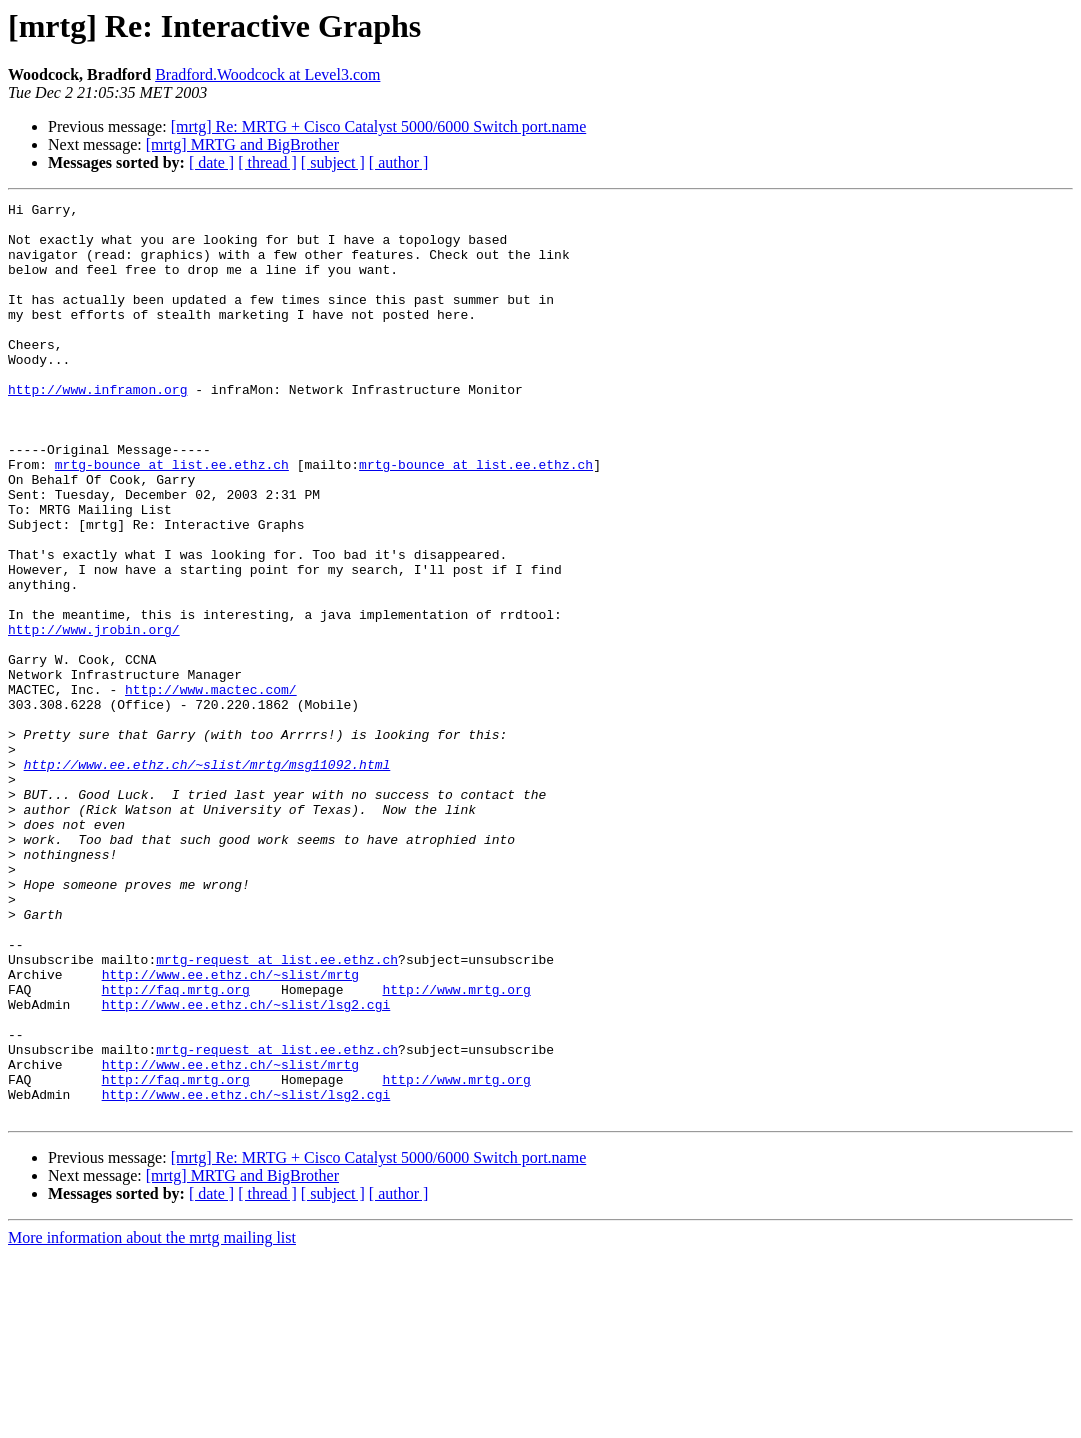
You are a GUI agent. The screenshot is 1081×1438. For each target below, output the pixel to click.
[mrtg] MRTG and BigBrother (242, 144)
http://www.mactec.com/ (211, 788)
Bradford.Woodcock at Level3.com (267, 74)
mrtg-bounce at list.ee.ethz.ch (172, 518)
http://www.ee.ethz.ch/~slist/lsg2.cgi (246, 1166)
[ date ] (211, 162)
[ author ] (399, 162)
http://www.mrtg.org (456, 1148)
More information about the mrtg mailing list (152, 1420)
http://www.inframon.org (97, 428)
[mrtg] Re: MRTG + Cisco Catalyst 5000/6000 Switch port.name (379, 126)
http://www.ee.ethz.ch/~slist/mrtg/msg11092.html (207, 878)
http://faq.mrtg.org (176, 1148)
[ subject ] (333, 162)
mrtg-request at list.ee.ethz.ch (277, 1112)
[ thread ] (267, 162)
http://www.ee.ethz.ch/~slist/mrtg (230, 1130)
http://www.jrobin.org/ (94, 716)
